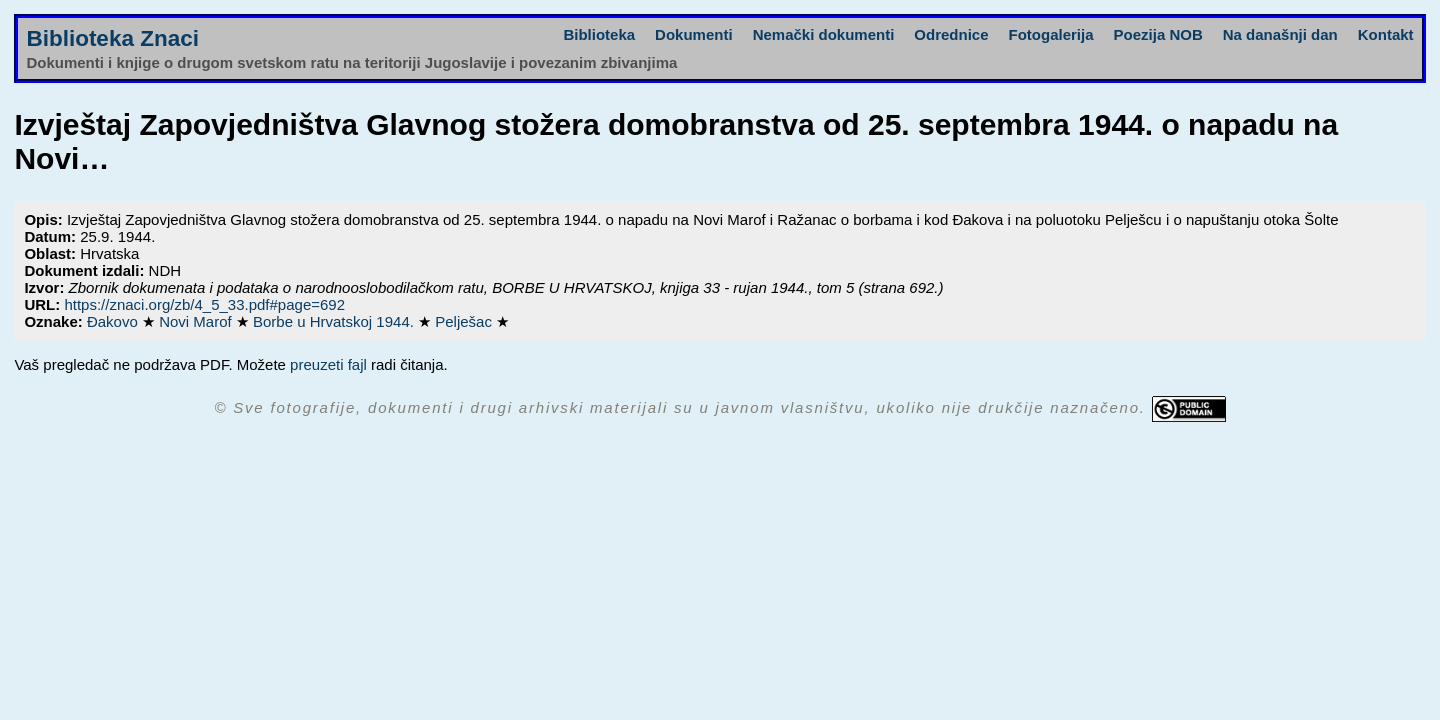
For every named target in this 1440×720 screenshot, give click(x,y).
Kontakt (1386, 34)
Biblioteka (599, 34)
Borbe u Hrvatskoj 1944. (335, 321)
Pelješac (465, 321)
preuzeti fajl (328, 364)
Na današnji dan (1280, 34)
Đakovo (114, 321)
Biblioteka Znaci (112, 38)
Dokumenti (694, 34)
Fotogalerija (1051, 34)
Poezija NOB (1158, 34)
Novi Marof (197, 321)
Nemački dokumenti (824, 34)
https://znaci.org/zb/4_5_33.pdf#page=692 (204, 304)
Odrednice (951, 34)
